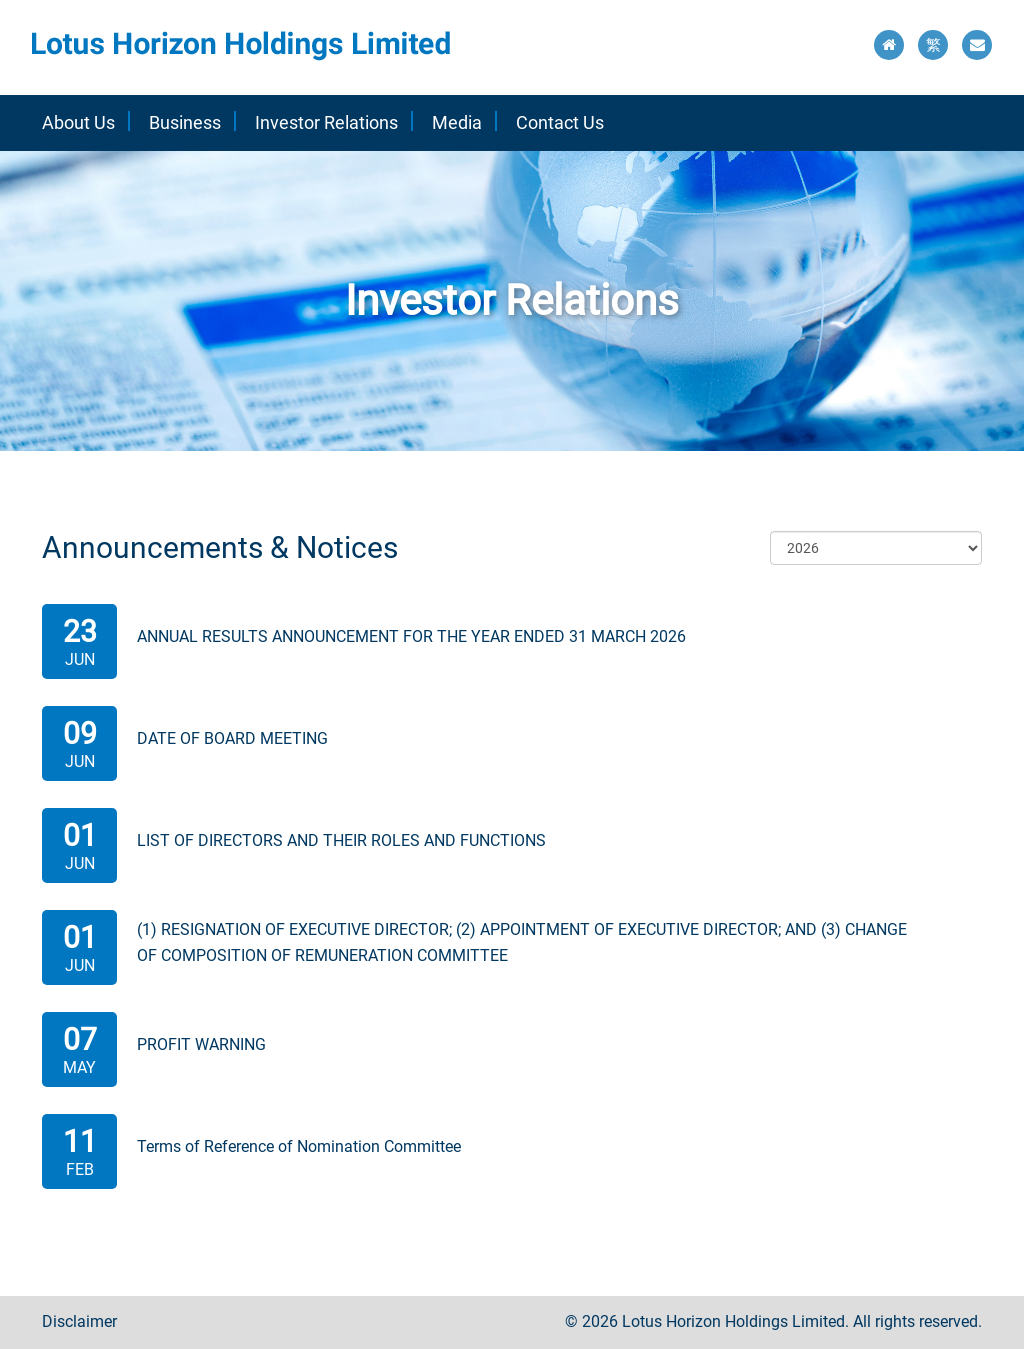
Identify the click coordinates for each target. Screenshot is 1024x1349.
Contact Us (560, 122)
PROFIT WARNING (201, 1044)
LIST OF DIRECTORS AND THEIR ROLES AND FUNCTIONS (341, 840)
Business (185, 122)
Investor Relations (326, 122)
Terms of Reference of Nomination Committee (299, 1146)
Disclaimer (79, 1321)
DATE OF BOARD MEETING (232, 738)
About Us (78, 122)
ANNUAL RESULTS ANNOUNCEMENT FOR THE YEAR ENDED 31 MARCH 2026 (411, 636)
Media (457, 122)
